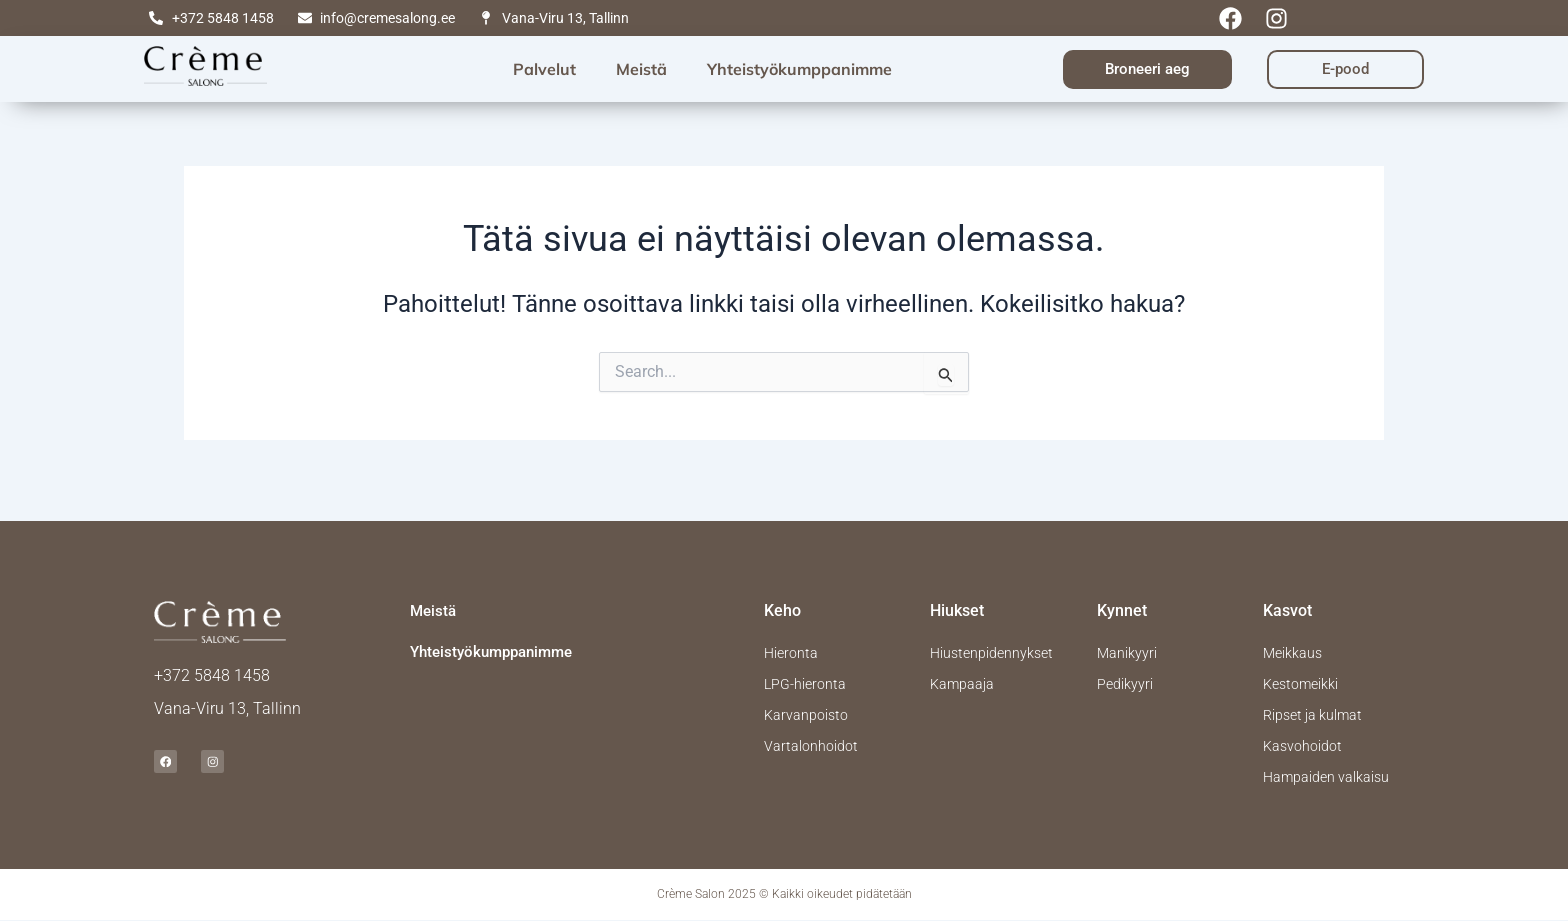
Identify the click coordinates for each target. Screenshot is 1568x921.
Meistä (641, 69)
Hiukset (957, 593)
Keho (782, 593)
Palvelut (544, 69)
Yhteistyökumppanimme (799, 69)
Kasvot (1287, 593)
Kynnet (1122, 593)
